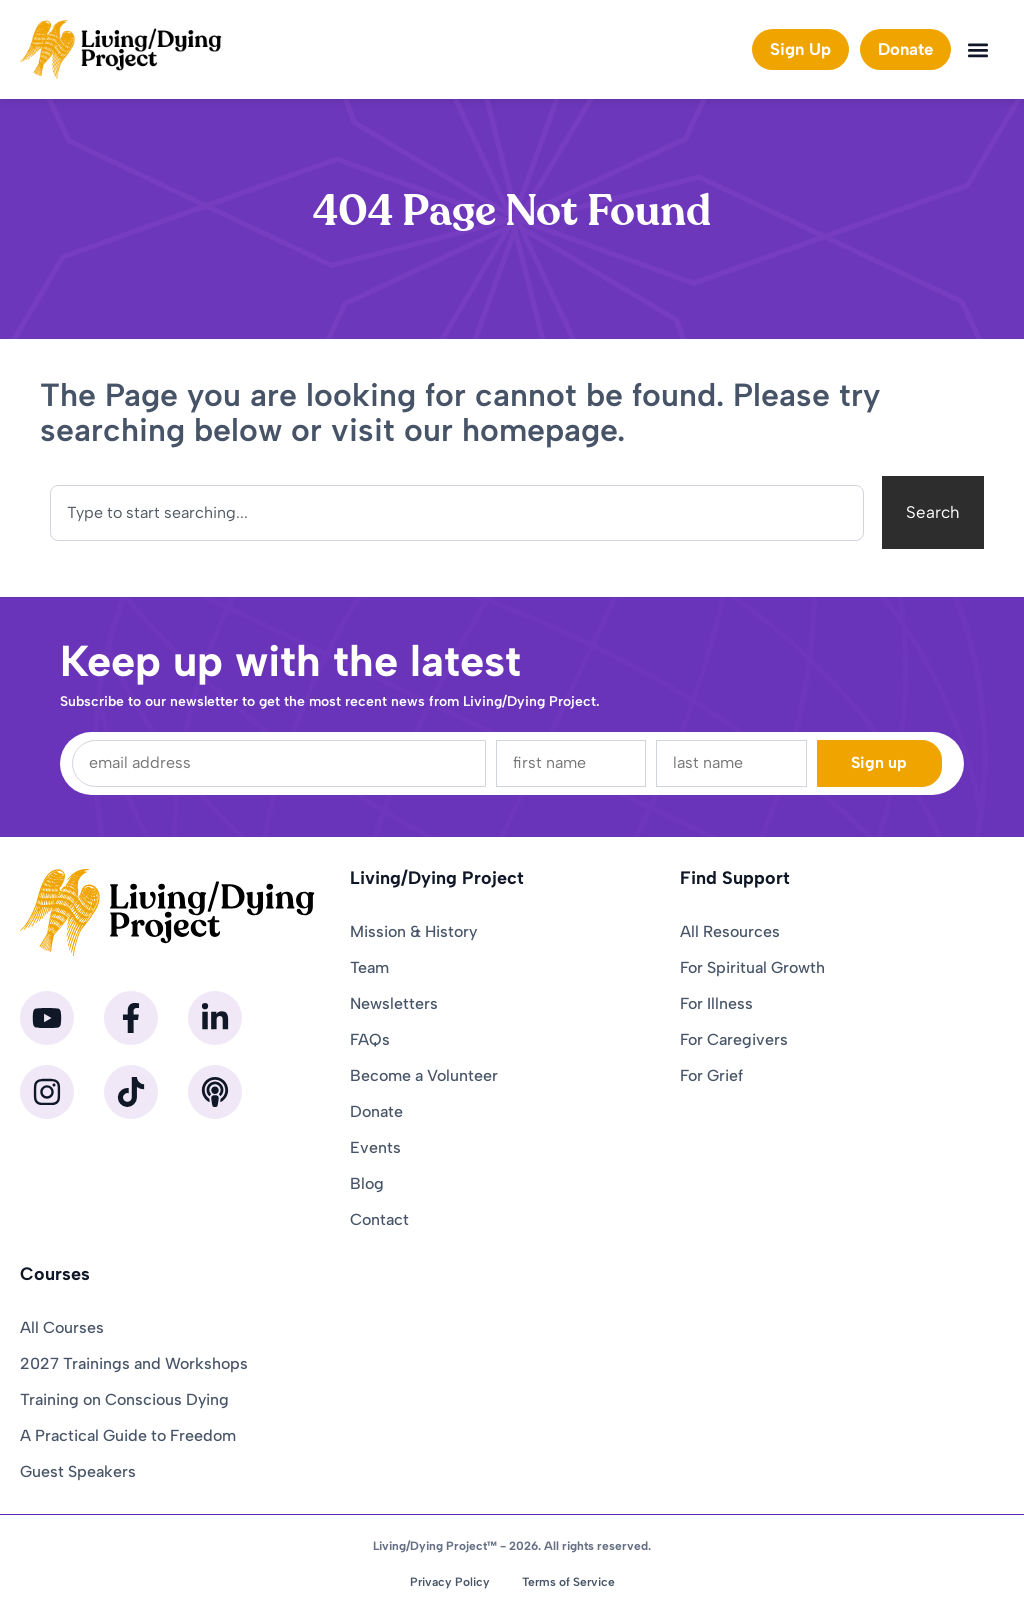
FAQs (370, 1039)
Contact (379, 1219)
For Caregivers (734, 1039)
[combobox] (457, 513)
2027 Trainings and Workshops (134, 1363)
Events (375, 1147)
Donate (376, 1111)
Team (369, 967)
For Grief (711, 1075)
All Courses (62, 1327)
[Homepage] (121, 49)
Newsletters (394, 1003)
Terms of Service (568, 1582)
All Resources (730, 931)
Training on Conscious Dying (124, 1399)
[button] (977, 49)
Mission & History (413, 931)
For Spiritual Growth (752, 967)
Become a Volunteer (424, 1075)
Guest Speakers (78, 1471)
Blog (367, 1183)
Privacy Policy (450, 1582)
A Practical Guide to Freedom (128, 1435)
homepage (539, 430)
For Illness (716, 1003)
